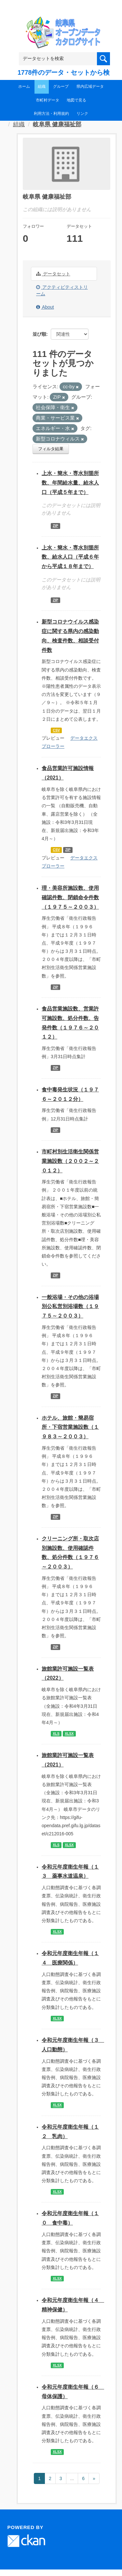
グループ (61, 86)
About (45, 307)
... (72, 2478)
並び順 (39, 334)
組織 (42, 86)
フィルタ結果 (50, 448)
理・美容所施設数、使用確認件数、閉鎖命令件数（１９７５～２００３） (70, 897)
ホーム (24, 86)
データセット (53, 273)
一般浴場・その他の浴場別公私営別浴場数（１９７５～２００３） (70, 1306)
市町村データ (47, 100)
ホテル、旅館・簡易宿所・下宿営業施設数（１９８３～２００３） (70, 1427)
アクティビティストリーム (62, 290)
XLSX (69, 1733)
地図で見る (76, 100)
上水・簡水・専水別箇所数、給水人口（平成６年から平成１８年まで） (70, 557)
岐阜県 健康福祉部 (57, 124)
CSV (56, 730)
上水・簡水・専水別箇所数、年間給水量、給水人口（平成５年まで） (70, 482)
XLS (56, 1733)
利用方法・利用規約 (51, 113)
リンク (82, 113)
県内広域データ (90, 86)
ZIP (55, 526)
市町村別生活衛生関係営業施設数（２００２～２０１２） (70, 1161)
